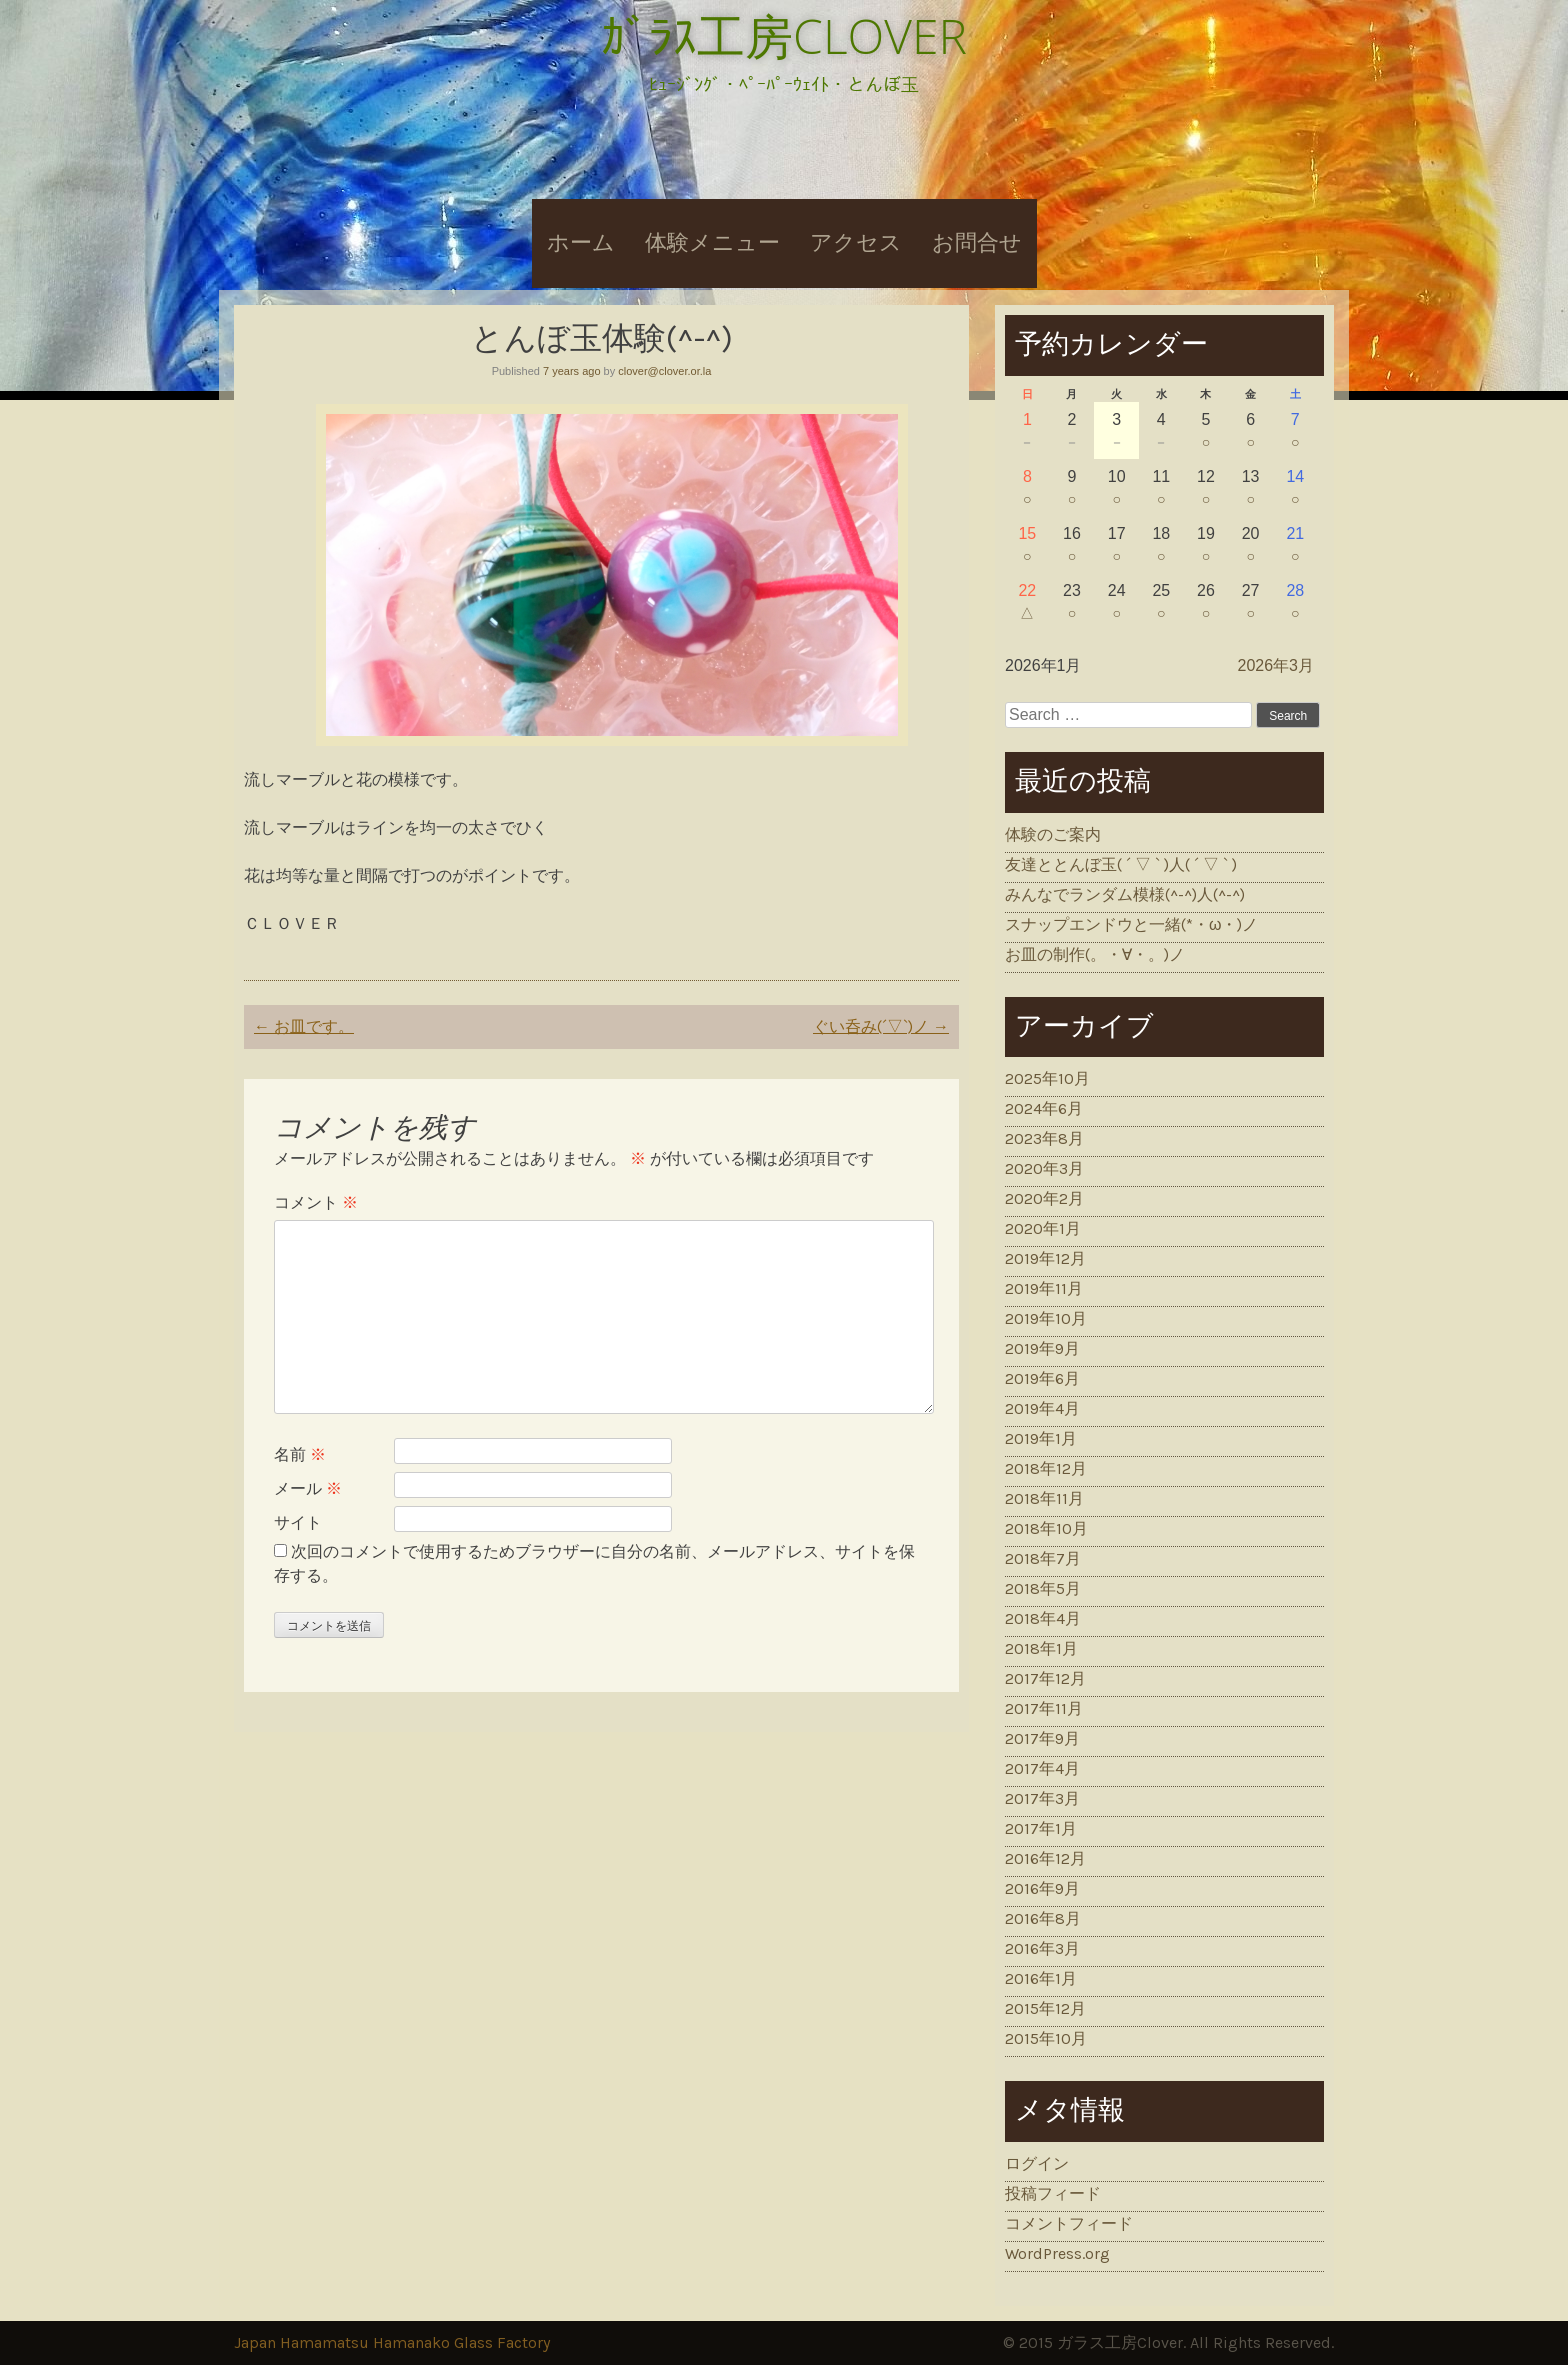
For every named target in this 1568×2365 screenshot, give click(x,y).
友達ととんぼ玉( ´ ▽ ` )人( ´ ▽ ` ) (1121, 864)
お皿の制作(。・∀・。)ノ (1095, 954)
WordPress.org (1057, 2253)
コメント (316, 1202)
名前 (300, 1454)
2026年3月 (1276, 665)
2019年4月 (1042, 1408)
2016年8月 (1043, 1918)
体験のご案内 (1053, 834)
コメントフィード (1069, 2223)
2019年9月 (1042, 1348)
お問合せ (977, 243)
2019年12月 (1045, 1258)
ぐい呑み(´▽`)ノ (881, 1026)
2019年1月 (1041, 1438)
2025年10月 (1047, 1078)
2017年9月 (1042, 1738)
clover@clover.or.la (664, 371)
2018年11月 (1044, 1498)
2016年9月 (1042, 1888)
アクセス (856, 243)
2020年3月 (1044, 1168)
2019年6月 (1042, 1378)
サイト (298, 1522)
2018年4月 (1043, 1618)
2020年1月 (1043, 1228)
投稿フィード (1053, 2193)
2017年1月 (1041, 1828)
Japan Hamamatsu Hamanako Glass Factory (392, 2342)
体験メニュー (712, 243)
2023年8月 (1044, 1138)
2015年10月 (1046, 2038)
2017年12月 (1045, 1678)
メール (308, 1488)
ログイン (1037, 2163)
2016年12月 (1045, 1858)
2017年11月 (1044, 1708)
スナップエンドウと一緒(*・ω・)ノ (1132, 924)
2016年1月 (1041, 1978)
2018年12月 (1046, 1468)
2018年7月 (1043, 1558)
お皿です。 (304, 1026)
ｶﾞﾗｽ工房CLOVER (784, 35)
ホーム (581, 243)
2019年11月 (1044, 1288)
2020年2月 (1044, 1198)
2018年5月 (1043, 1588)
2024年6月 (1044, 1108)
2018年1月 (1041, 1648)
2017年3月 (1042, 1798)
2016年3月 (1042, 1948)
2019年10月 (1046, 1318)
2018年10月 (1046, 1528)
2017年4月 (1042, 1768)
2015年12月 (1045, 2008)
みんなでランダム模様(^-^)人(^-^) (1125, 894)
